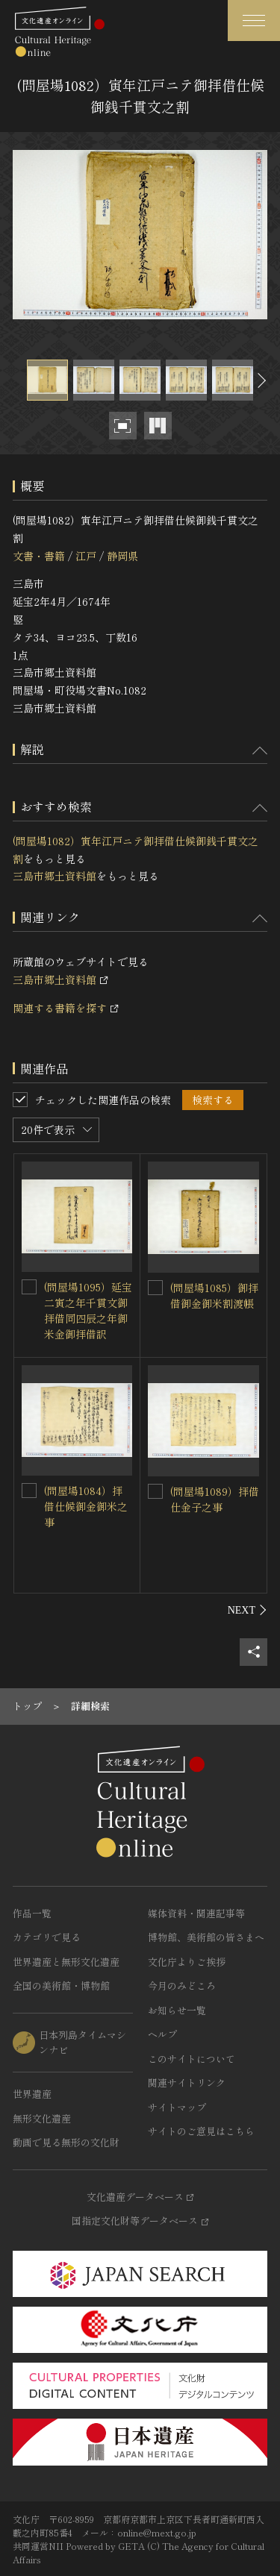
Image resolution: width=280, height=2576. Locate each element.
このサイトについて (191, 2059)
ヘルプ (162, 2034)
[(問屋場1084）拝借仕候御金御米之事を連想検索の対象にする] (29, 1490)
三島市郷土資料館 (54, 875)
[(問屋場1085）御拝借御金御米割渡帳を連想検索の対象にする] (155, 1287)
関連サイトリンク (186, 2082)
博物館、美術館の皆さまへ (206, 1937)
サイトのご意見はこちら (201, 2131)
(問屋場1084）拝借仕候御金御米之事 (86, 1506)
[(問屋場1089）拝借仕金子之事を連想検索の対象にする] (155, 1491)
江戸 (85, 555)
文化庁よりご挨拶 (186, 1962)
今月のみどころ (182, 1985)
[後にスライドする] (260, 380)
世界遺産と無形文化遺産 (66, 1962)
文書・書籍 (39, 555)
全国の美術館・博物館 (61, 1985)
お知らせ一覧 (177, 2010)
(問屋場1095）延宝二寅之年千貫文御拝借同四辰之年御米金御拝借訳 (88, 1310)
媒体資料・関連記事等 (196, 1913)
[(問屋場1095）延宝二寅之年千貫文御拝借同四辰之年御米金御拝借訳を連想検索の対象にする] (29, 1286)
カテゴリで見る (47, 1937)
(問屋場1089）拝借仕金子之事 (214, 1499)
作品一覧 (32, 1913)
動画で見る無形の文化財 (66, 2142)
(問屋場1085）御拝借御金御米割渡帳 (214, 1295)
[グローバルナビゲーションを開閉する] (254, 20)
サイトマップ (177, 2107)
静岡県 (122, 555)
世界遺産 (32, 2094)
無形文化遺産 (42, 2118)
